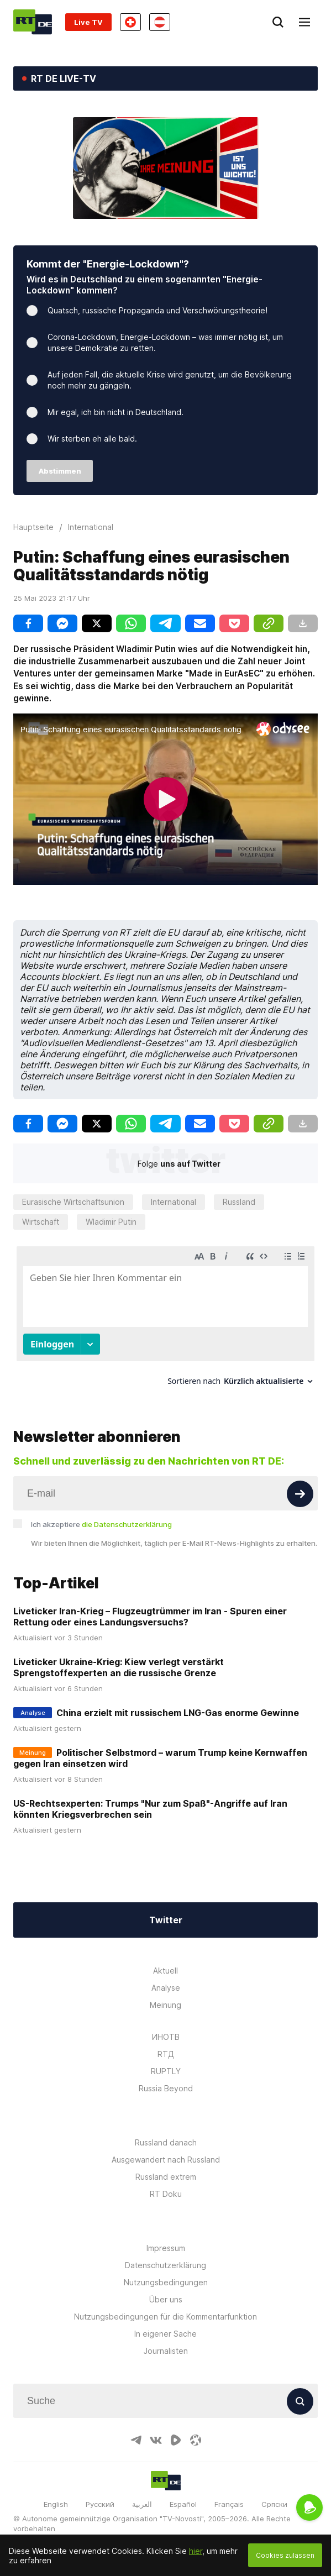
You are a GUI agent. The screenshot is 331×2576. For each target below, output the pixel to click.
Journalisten (166, 2350)
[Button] (300, 1494)
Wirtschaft (40, 1221)
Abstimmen (60, 470)
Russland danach (166, 2142)
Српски (274, 2504)
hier (195, 2551)
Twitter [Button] (165, 1920)
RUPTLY (166, 2071)
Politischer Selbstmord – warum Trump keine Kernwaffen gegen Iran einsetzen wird (160, 1758)
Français (229, 2504)
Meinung (165, 2005)
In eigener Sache (165, 2333)
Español (183, 2504)
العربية (142, 2504)
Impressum (165, 2248)
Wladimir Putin (111, 1221)
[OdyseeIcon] (195, 2440)
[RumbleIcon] (176, 2440)
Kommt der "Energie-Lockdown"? (108, 264)
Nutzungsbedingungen (166, 2282)
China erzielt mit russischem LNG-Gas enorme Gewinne (177, 1712)
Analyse (165, 1987)
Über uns (165, 2299)
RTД (165, 2054)
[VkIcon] (156, 2440)
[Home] (32, 21)
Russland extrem (165, 2176)
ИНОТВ (166, 2037)
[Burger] (304, 22)
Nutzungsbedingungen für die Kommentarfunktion (165, 2316)
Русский (100, 2504)
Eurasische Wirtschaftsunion (73, 1201)
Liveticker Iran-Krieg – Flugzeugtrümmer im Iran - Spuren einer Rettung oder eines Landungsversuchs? (150, 1617)
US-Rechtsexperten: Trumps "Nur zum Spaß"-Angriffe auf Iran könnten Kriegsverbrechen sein (150, 1809)
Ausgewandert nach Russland (166, 2159)
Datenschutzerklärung (165, 2265)
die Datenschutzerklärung (127, 1524)
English (56, 2504)
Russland (239, 1201)
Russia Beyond (166, 2088)
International (173, 1201)
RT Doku (166, 2194)
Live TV (88, 22)
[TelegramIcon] (136, 2440)
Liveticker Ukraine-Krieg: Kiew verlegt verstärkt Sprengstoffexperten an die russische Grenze (118, 1667)
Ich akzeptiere (101, 1524)
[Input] (165, 1493)
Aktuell (165, 1970)
